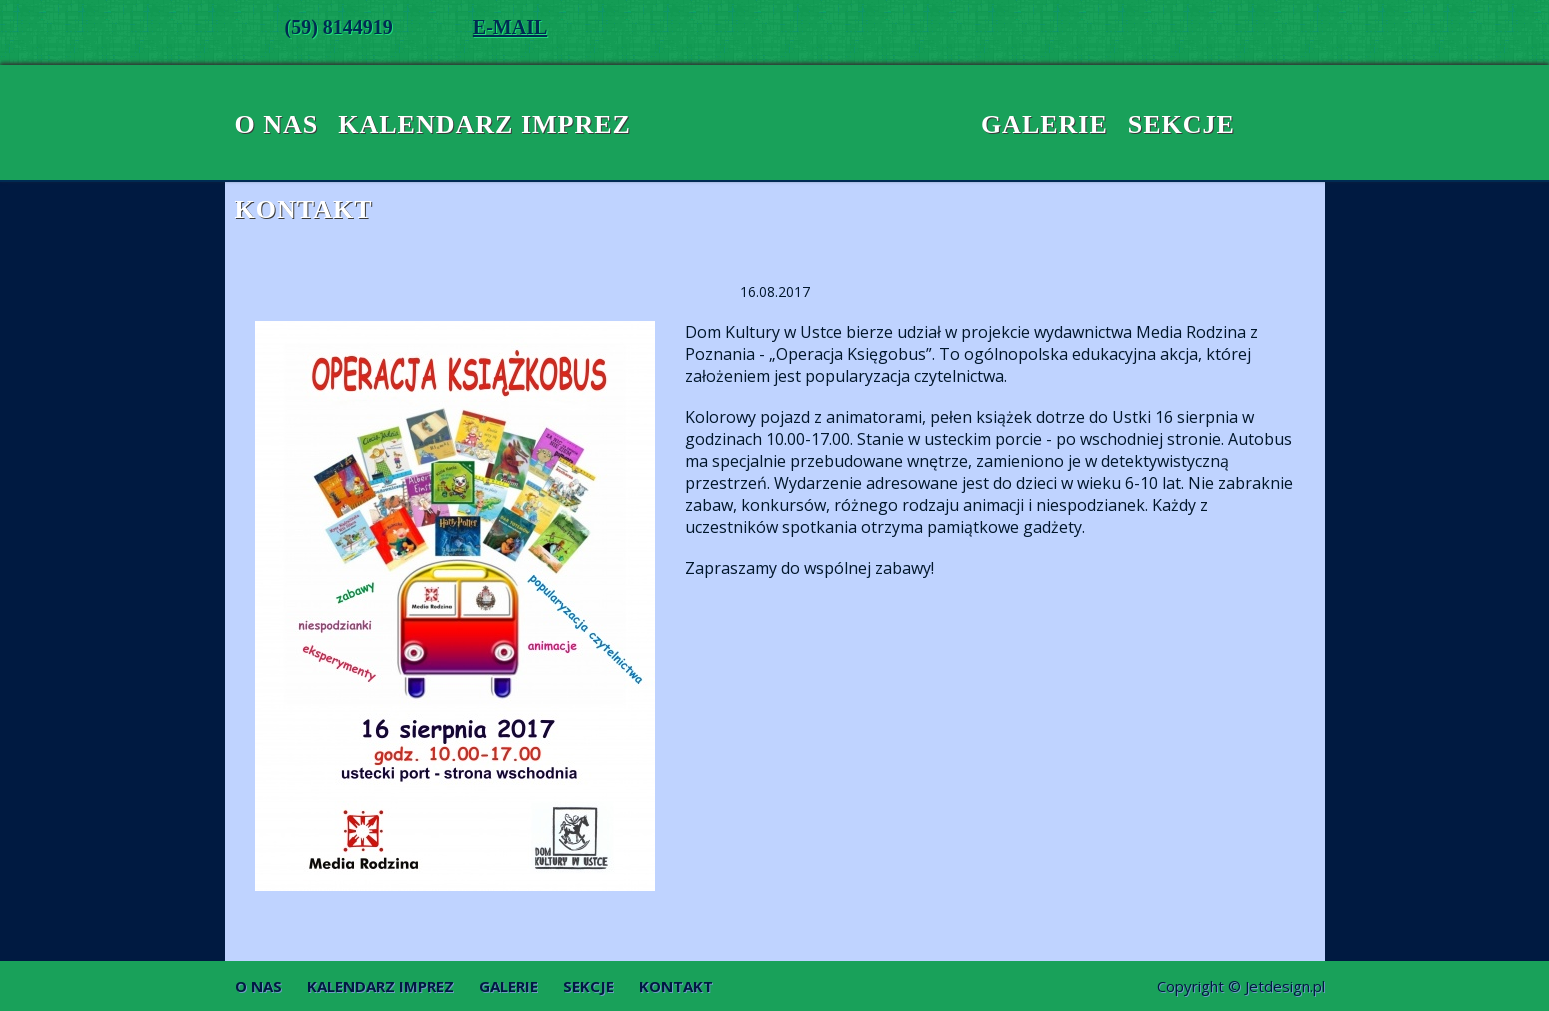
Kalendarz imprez (484, 124)
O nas (277, 124)
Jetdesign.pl (1285, 986)
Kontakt (304, 209)
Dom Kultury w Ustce (775, 124)
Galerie (1044, 124)
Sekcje (1181, 124)
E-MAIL (510, 27)
